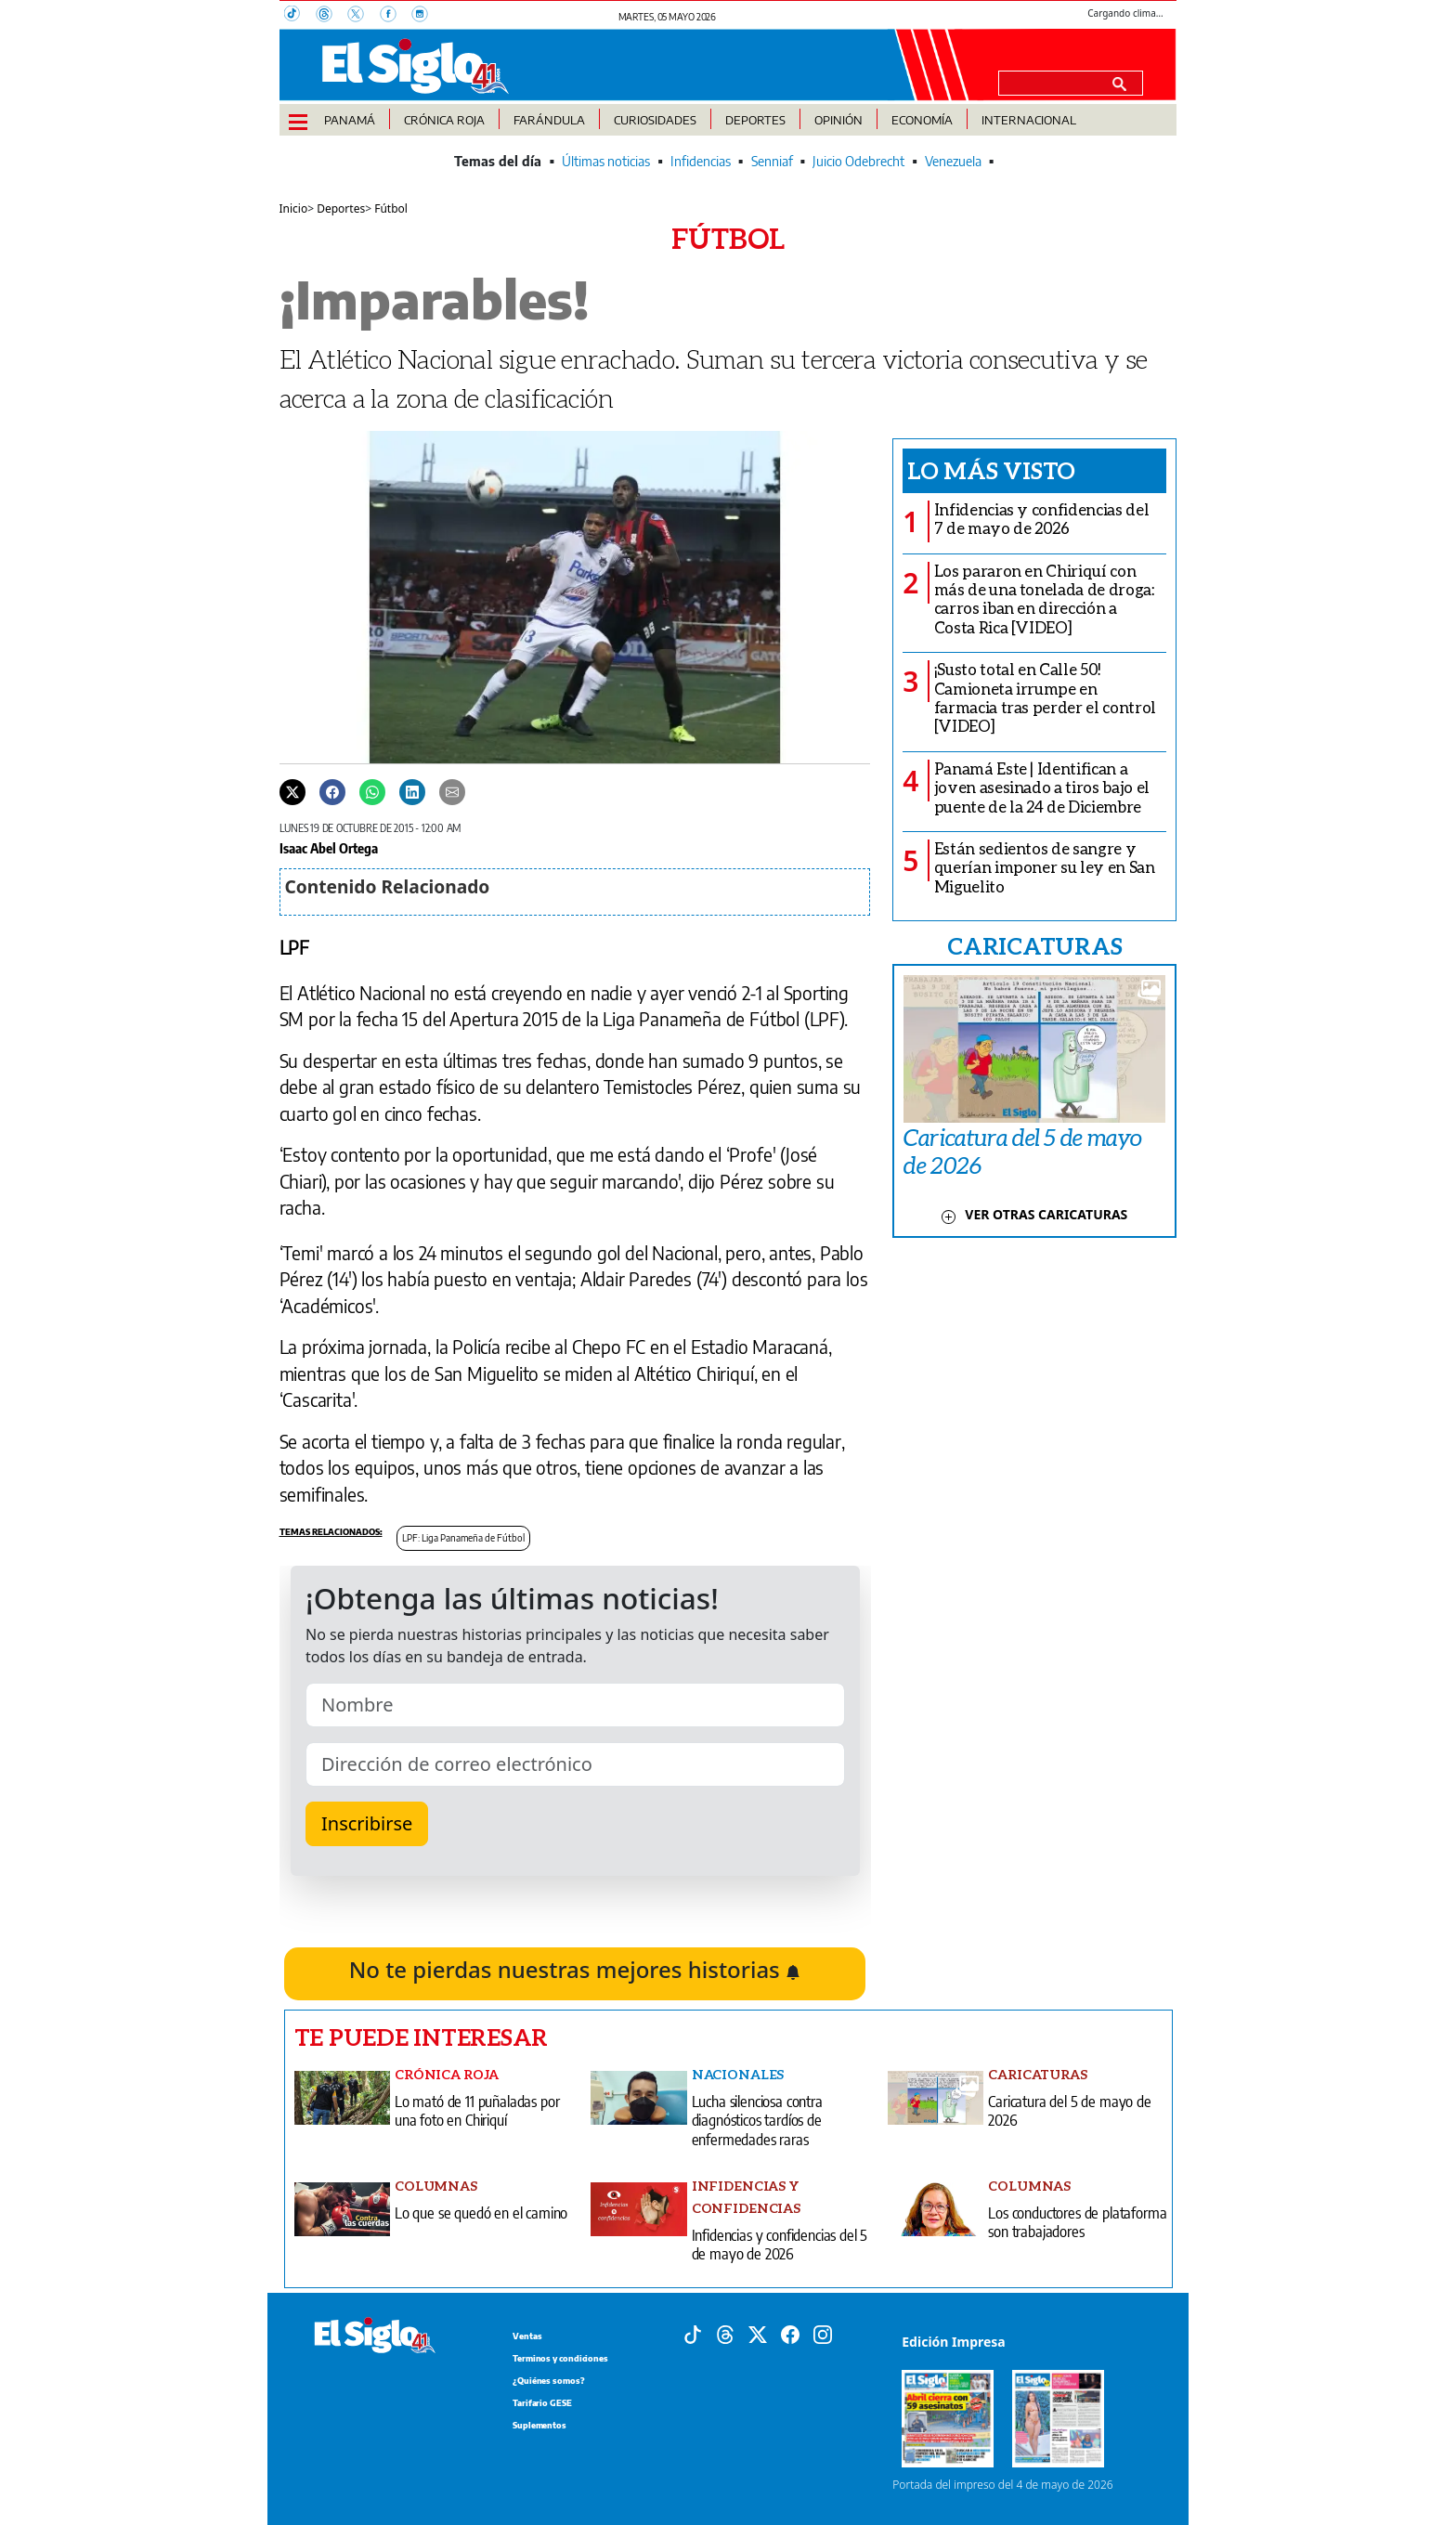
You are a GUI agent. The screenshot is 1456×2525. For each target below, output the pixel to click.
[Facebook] (395, 16)
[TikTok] (300, 16)
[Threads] (331, 16)
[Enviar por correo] (452, 791)
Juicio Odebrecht (858, 161)
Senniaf (772, 161)
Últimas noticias (606, 161)
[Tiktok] (692, 2334)
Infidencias (700, 161)
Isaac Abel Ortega (329, 847)
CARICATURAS (1034, 945)
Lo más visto (991, 470)
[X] (363, 16)
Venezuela (953, 161)
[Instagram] (425, 16)
